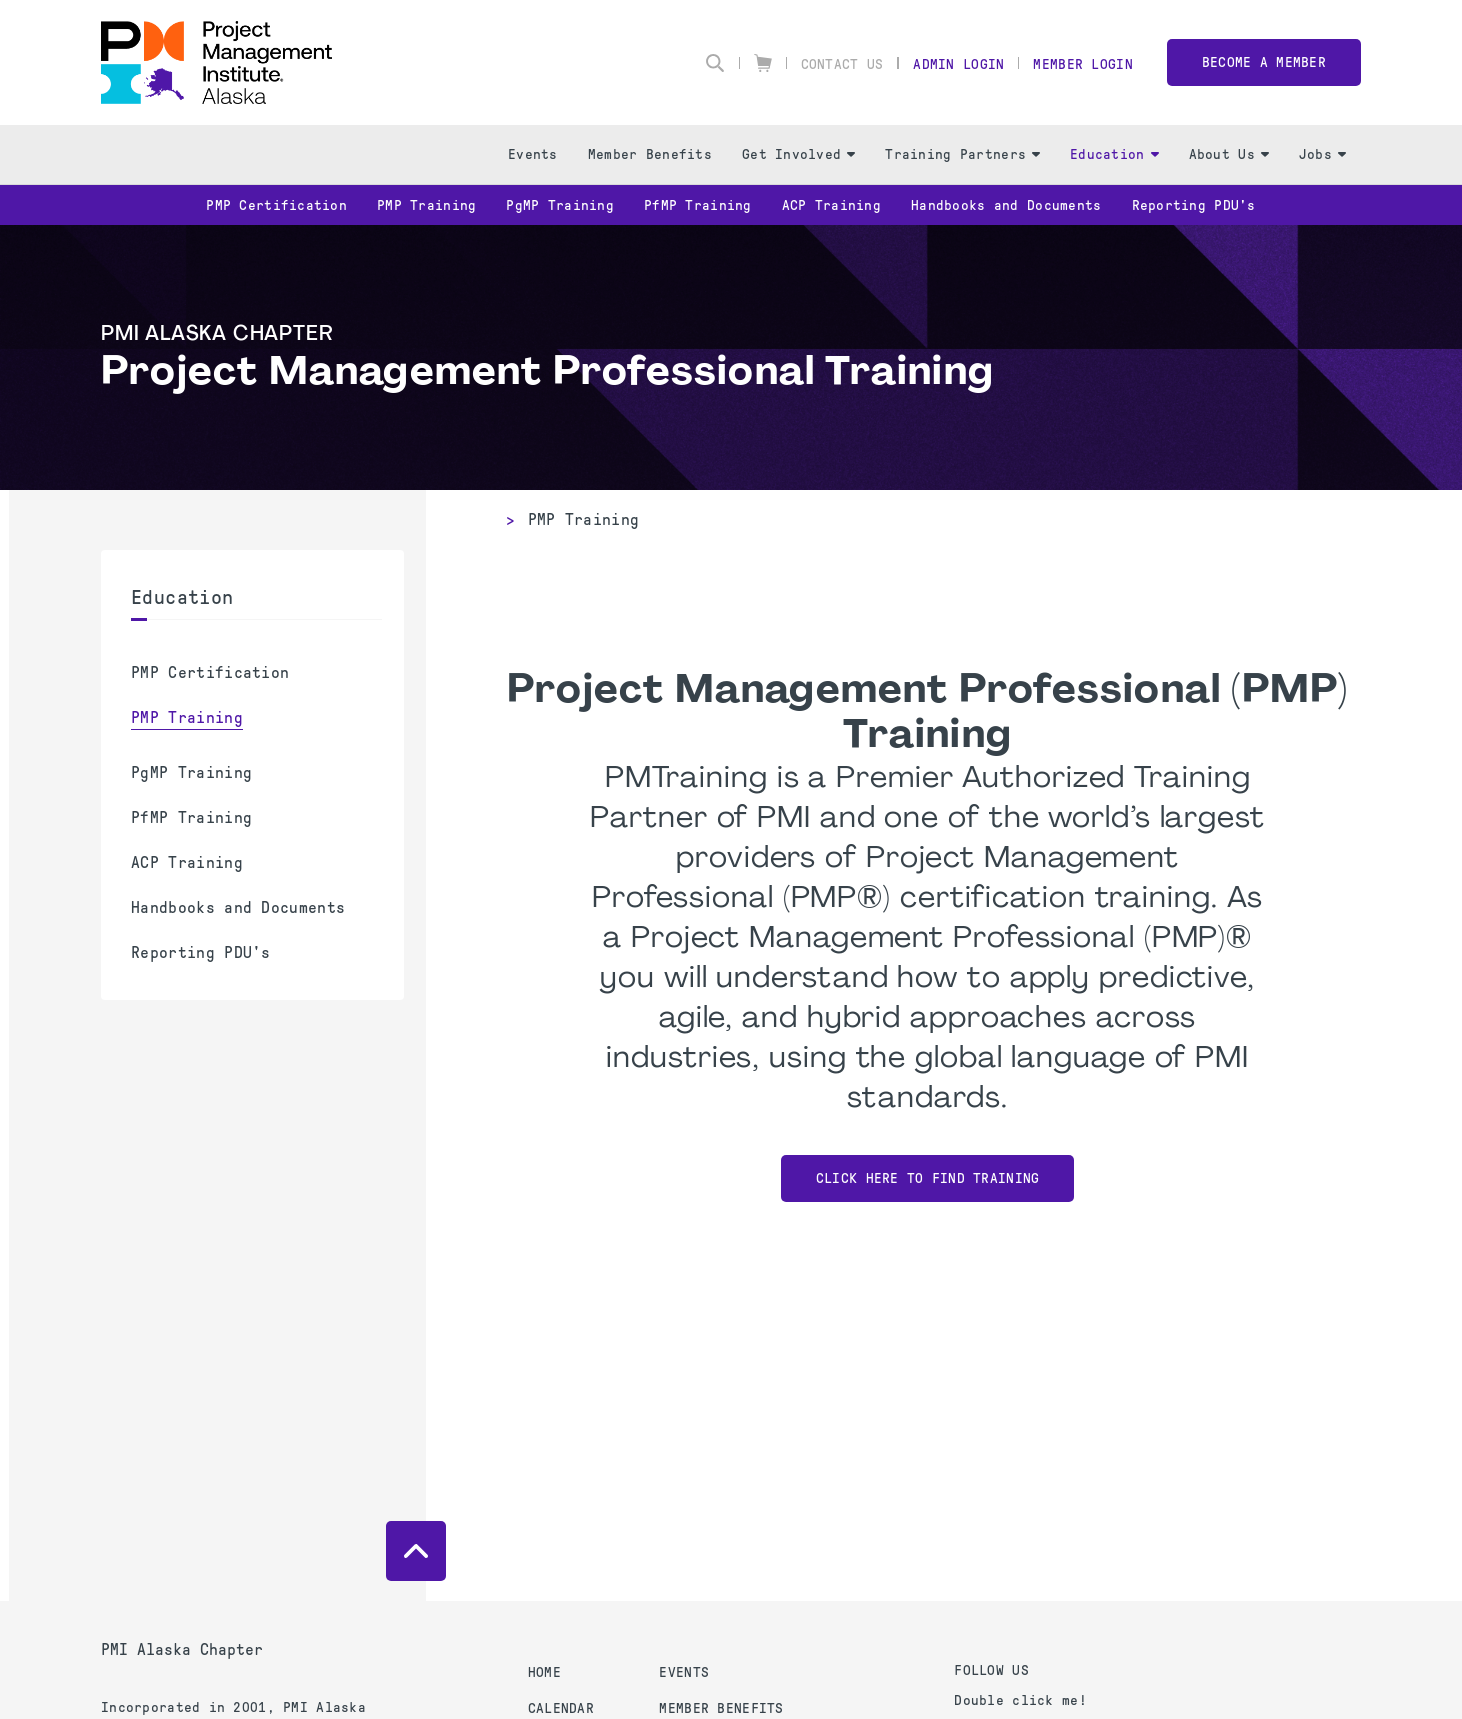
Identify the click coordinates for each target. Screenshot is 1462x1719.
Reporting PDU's (1194, 205)
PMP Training (426, 205)
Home (544, 1672)
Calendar (561, 1708)
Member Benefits (650, 154)
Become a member (1264, 62)
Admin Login (958, 64)
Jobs (1322, 154)
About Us (1229, 154)
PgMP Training (560, 205)
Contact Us (842, 64)
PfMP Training (698, 205)
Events (533, 154)
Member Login (1082, 64)
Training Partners (962, 154)
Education (1114, 154)
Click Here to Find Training (928, 1178)
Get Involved (798, 154)
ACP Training (831, 205)
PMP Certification (276, 205)
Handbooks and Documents (1006, 205)
